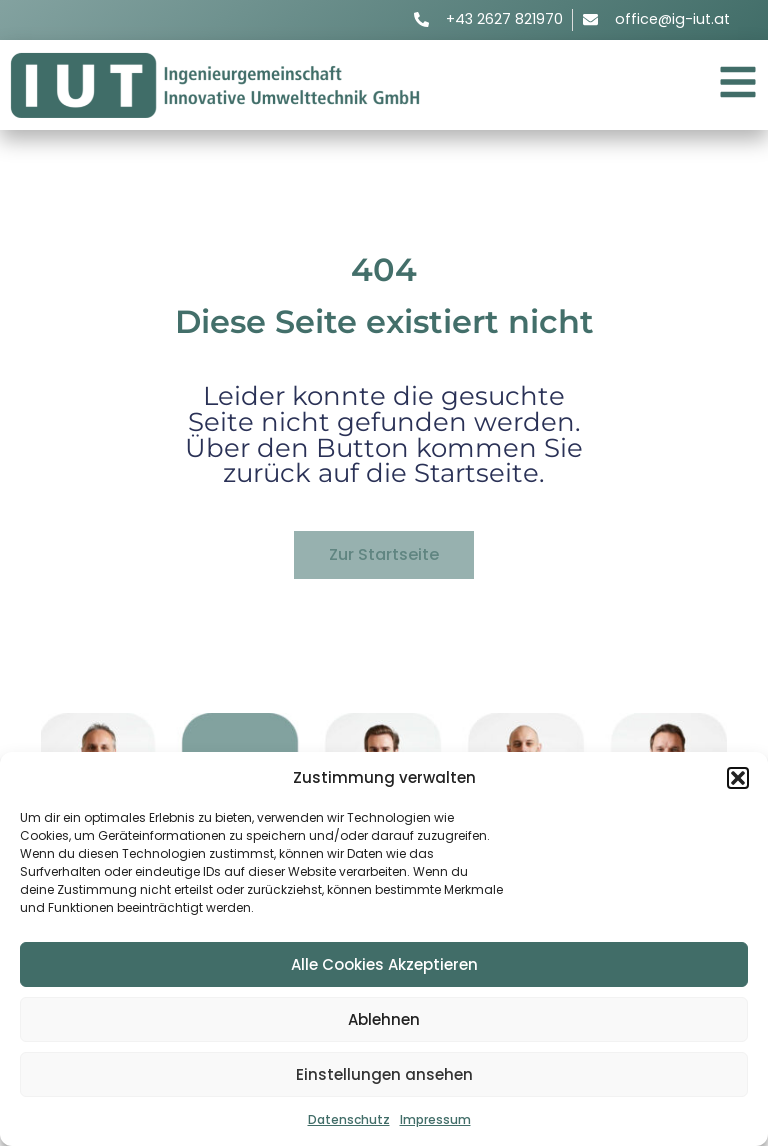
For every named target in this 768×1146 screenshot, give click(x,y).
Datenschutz (349, 1119)
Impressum (435, 1119)
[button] (738, 778)
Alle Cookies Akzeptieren (384, 964)
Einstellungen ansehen (384, 1074)
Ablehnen (384, 1019)
